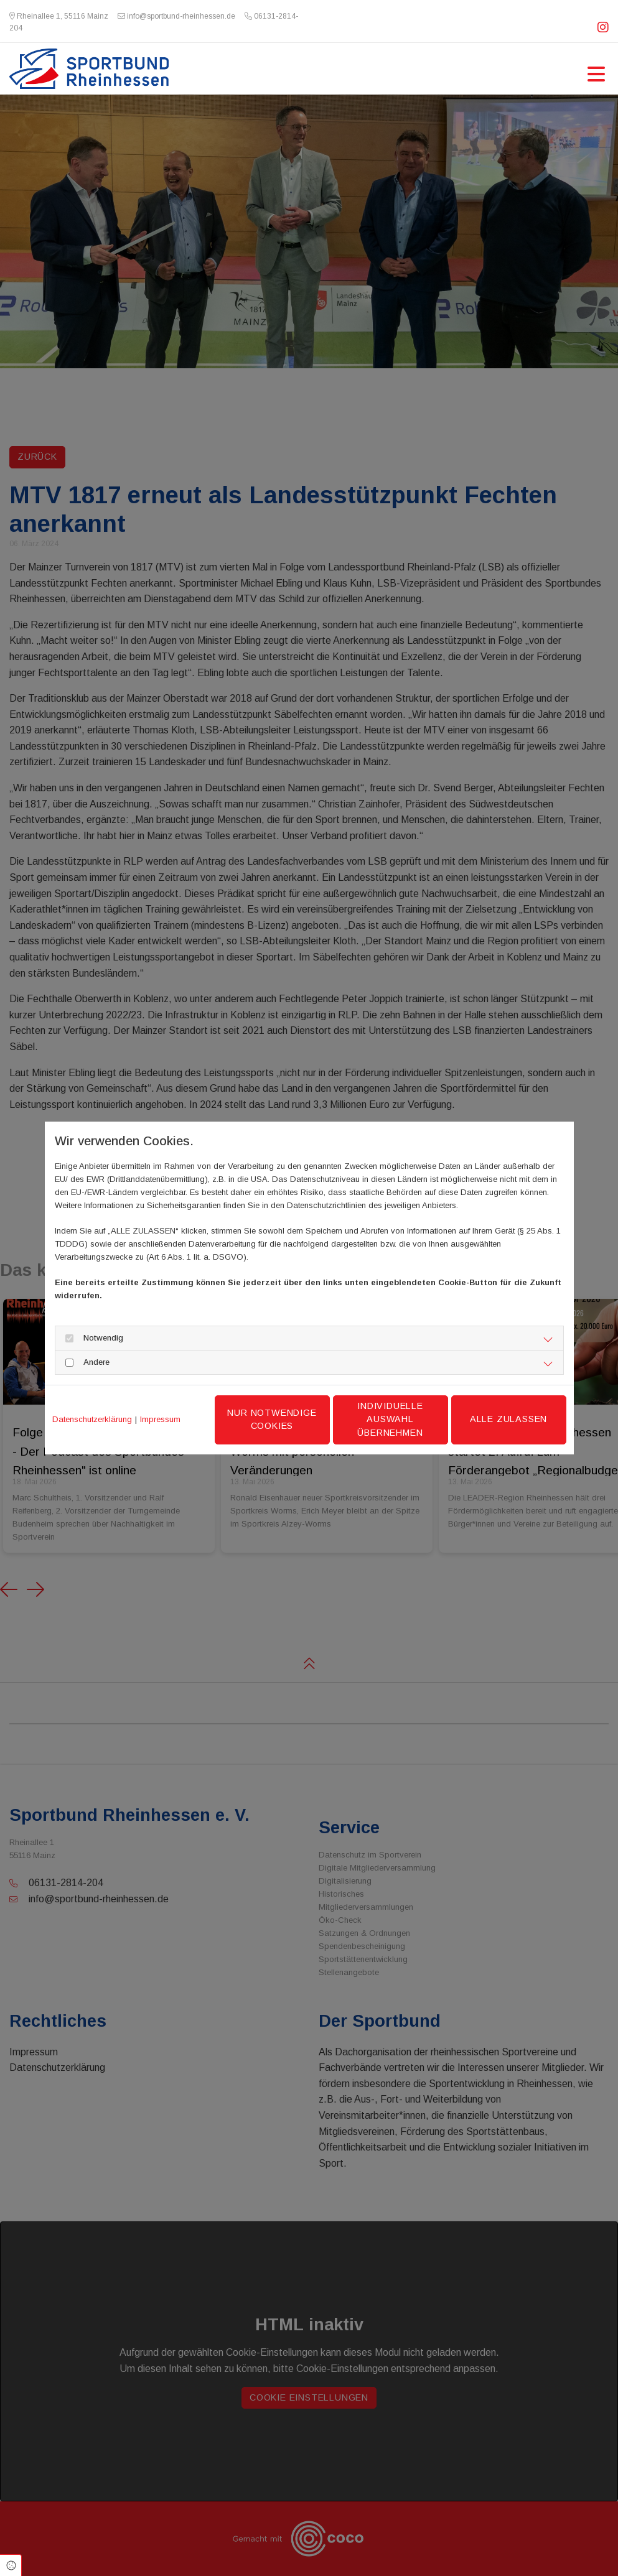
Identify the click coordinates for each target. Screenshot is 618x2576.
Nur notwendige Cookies (271, 1419)
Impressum (160, 1419)
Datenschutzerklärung (92, 1419)
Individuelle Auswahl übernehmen (390, 1419)
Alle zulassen (508, 1419)
